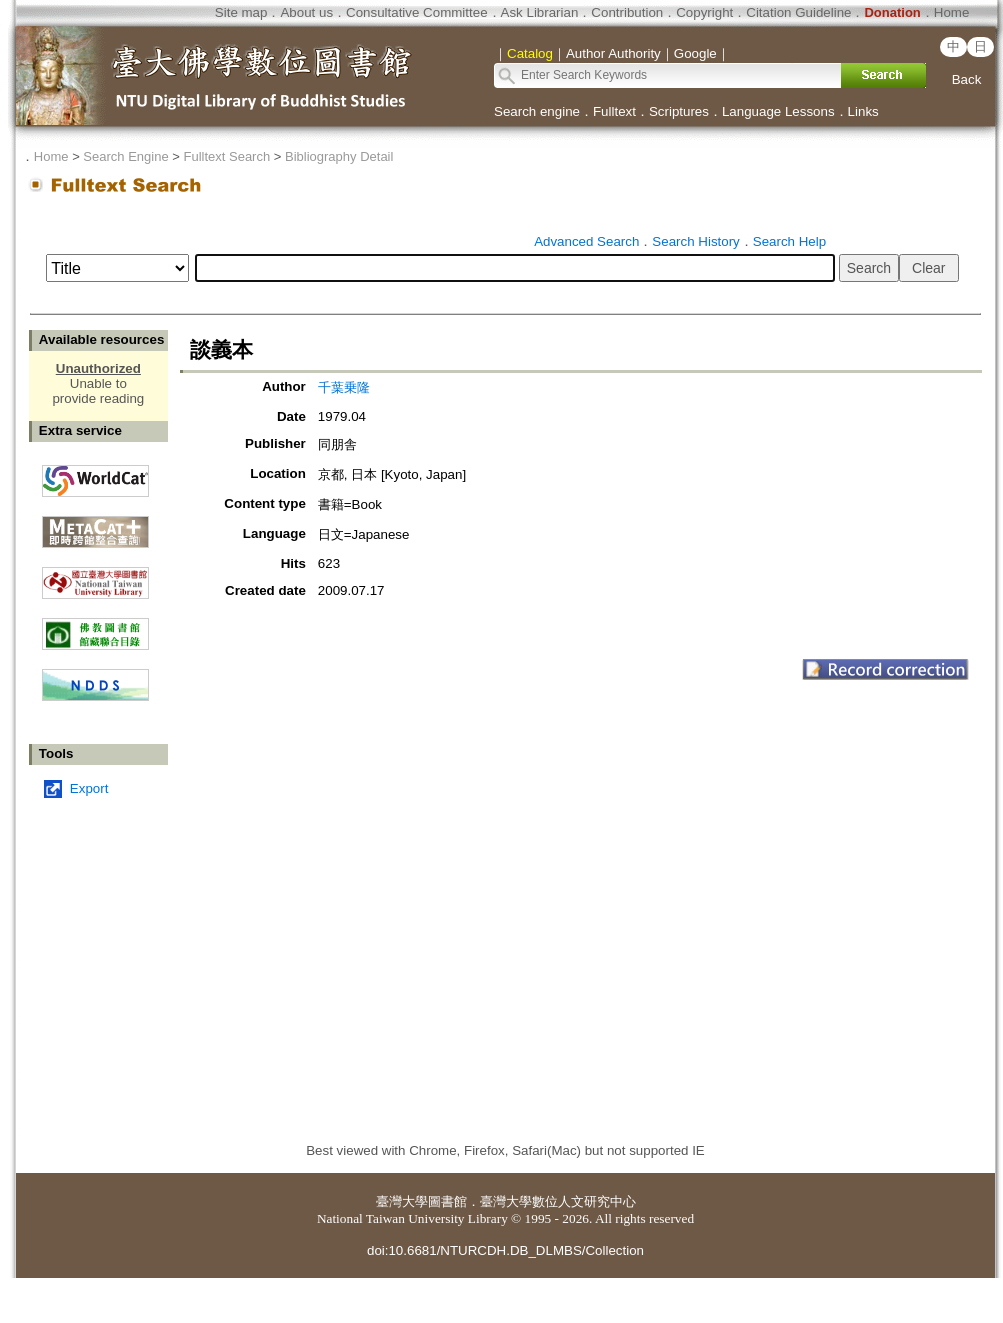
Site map (241, 12)
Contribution (627, 12)
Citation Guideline (798, 12)
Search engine (537, 111)
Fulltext (614, 111)
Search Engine (125, 156)
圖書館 (447, 1201)
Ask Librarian (540, 12)
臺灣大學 (402, 1201)
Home (952, 12)
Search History (695, 241)
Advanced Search (586, 241)
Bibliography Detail (339, 156)
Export (89, 788)
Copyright (704, 12)
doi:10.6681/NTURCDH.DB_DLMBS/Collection (505, 1250)
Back (967, 79)
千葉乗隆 (344, 387)
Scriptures (679, 111)
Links (863, 111)
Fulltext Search (226, 156)
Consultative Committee (416, 12)
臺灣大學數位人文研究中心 (558, 1201)
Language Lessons (778, 111)
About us (306, 12)
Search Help (789, 241)
